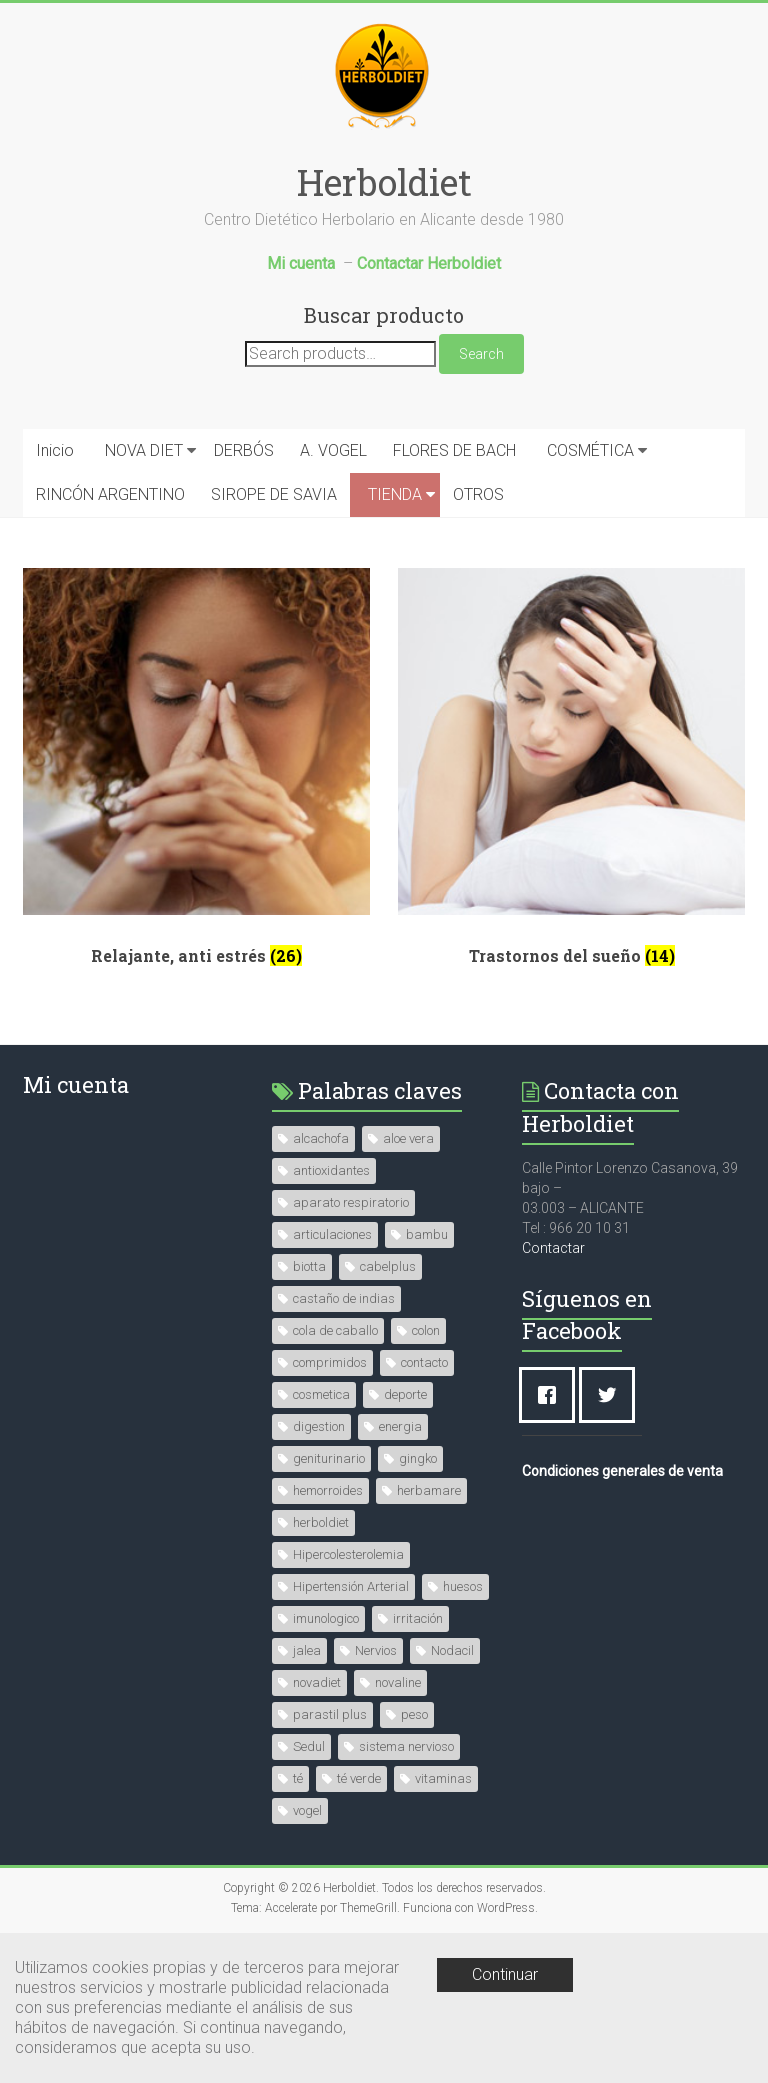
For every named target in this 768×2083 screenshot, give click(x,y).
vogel (307, 1810)
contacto (424, 1362)
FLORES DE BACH (454, 450)
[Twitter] (612, 1395)
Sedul (309, 1746)
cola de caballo (335, 1330)
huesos (463, 1586)
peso (414, 1714)
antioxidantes (331, 1170)
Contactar (553, 1248)
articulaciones (332, 1234)
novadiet (317, 1682)
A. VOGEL (333, 450)
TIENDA (395, 494)
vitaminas (443, 1778)
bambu (427, 1234)
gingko (418, 1458)
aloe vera (408, 1138)
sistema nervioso (406, 1746)
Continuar (505, 1974)
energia (400, 1426)
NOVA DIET (144, 450)
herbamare (429, 1490)
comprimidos (330, 1362)
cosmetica (321, 1394)
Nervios (376, 1650)
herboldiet (321, 1522)
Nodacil (452, 1650)
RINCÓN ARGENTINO (110, 494)
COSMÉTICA (590, 450)
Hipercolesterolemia (348, 1554)
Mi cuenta (76, 1084)
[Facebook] (552, 1395)
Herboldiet (384, 182)
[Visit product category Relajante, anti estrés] (196, 774)
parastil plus (330, 1714)
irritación (418, 1618)
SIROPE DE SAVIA (274, 494)
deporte (405, 1394)
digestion (319, 1426)
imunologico (326, 1618)
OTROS (478, 494)
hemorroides (328, 1490)
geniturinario (329, 1458)
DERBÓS (244, 450)
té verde (359, 1778)
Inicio (55, 450)
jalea (307, 1650)
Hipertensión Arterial (351, 1586)
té (298, 1778)
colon (426, 1330)
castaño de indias (344, 1298)
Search (481, 354)
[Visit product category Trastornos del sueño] (571, 774)
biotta (309, 1266)
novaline (398, 1682)
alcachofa (321, 1138)
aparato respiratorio (351, 1202)
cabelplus (388, 1266)
